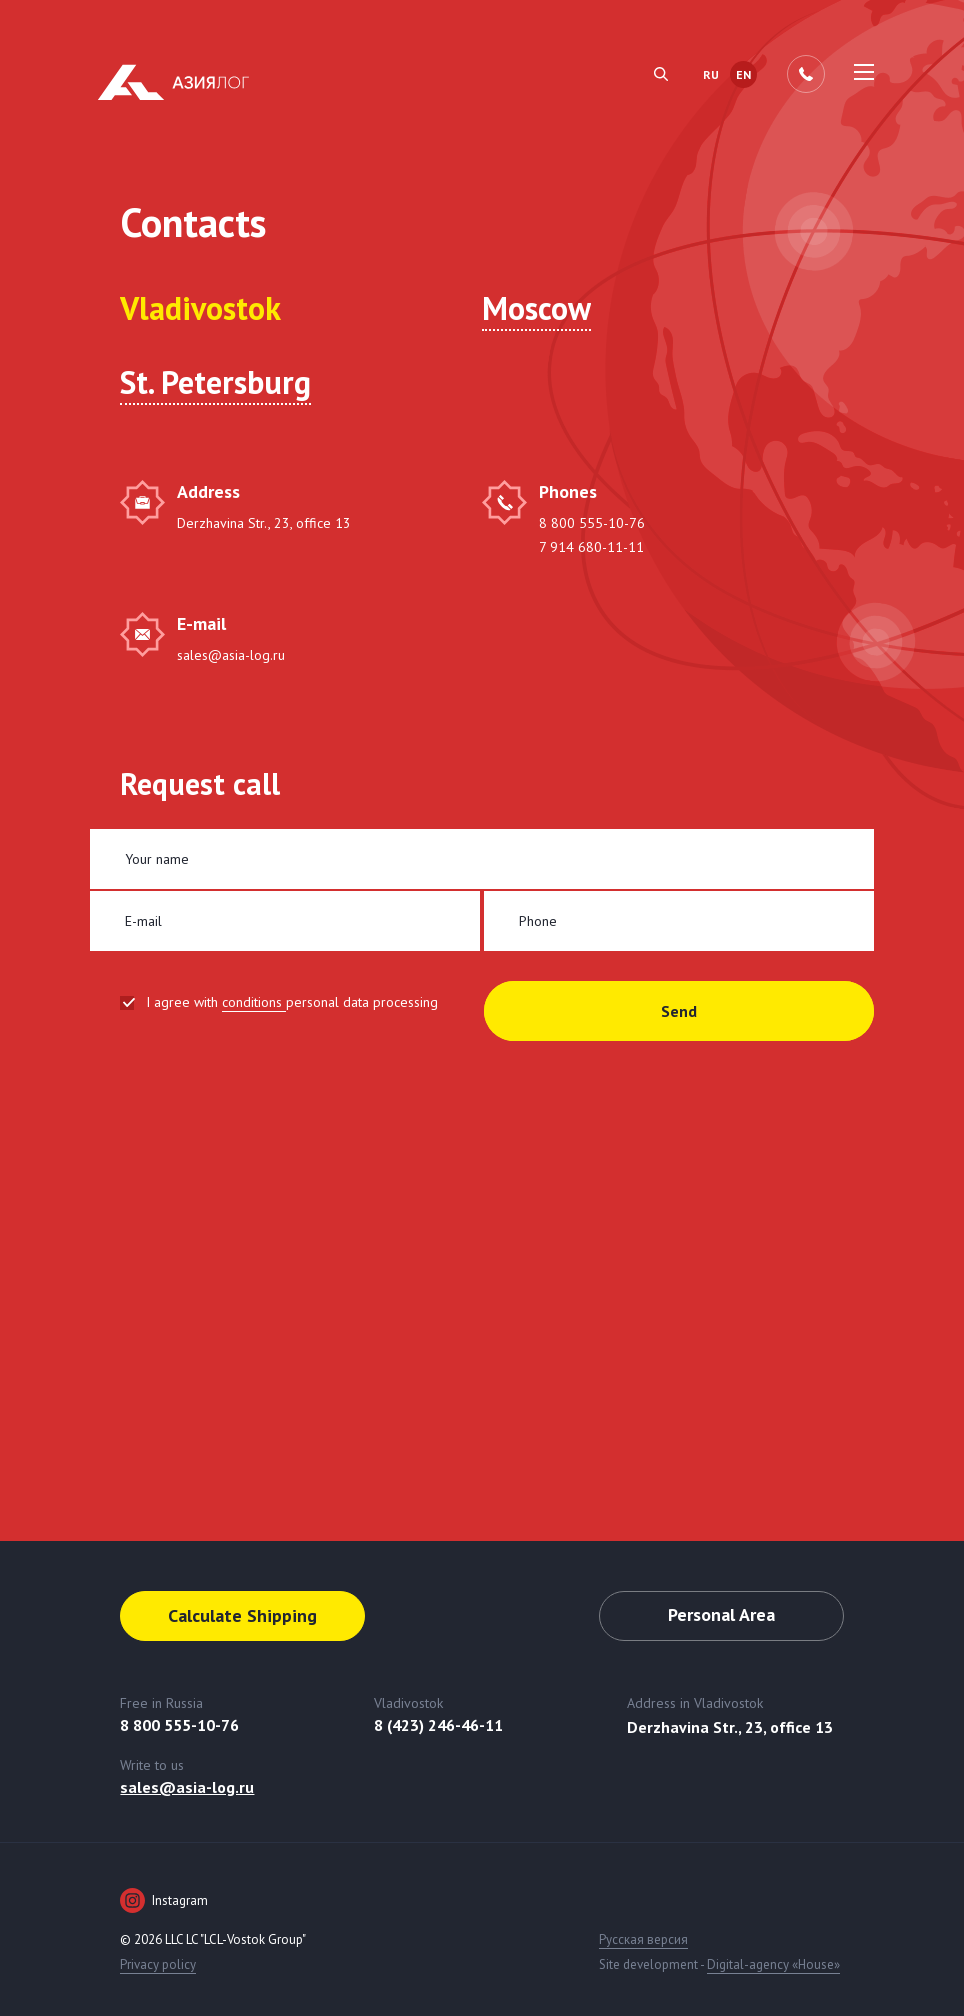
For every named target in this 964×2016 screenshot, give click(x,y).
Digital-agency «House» (773, 1964)
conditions (254, 1002)
